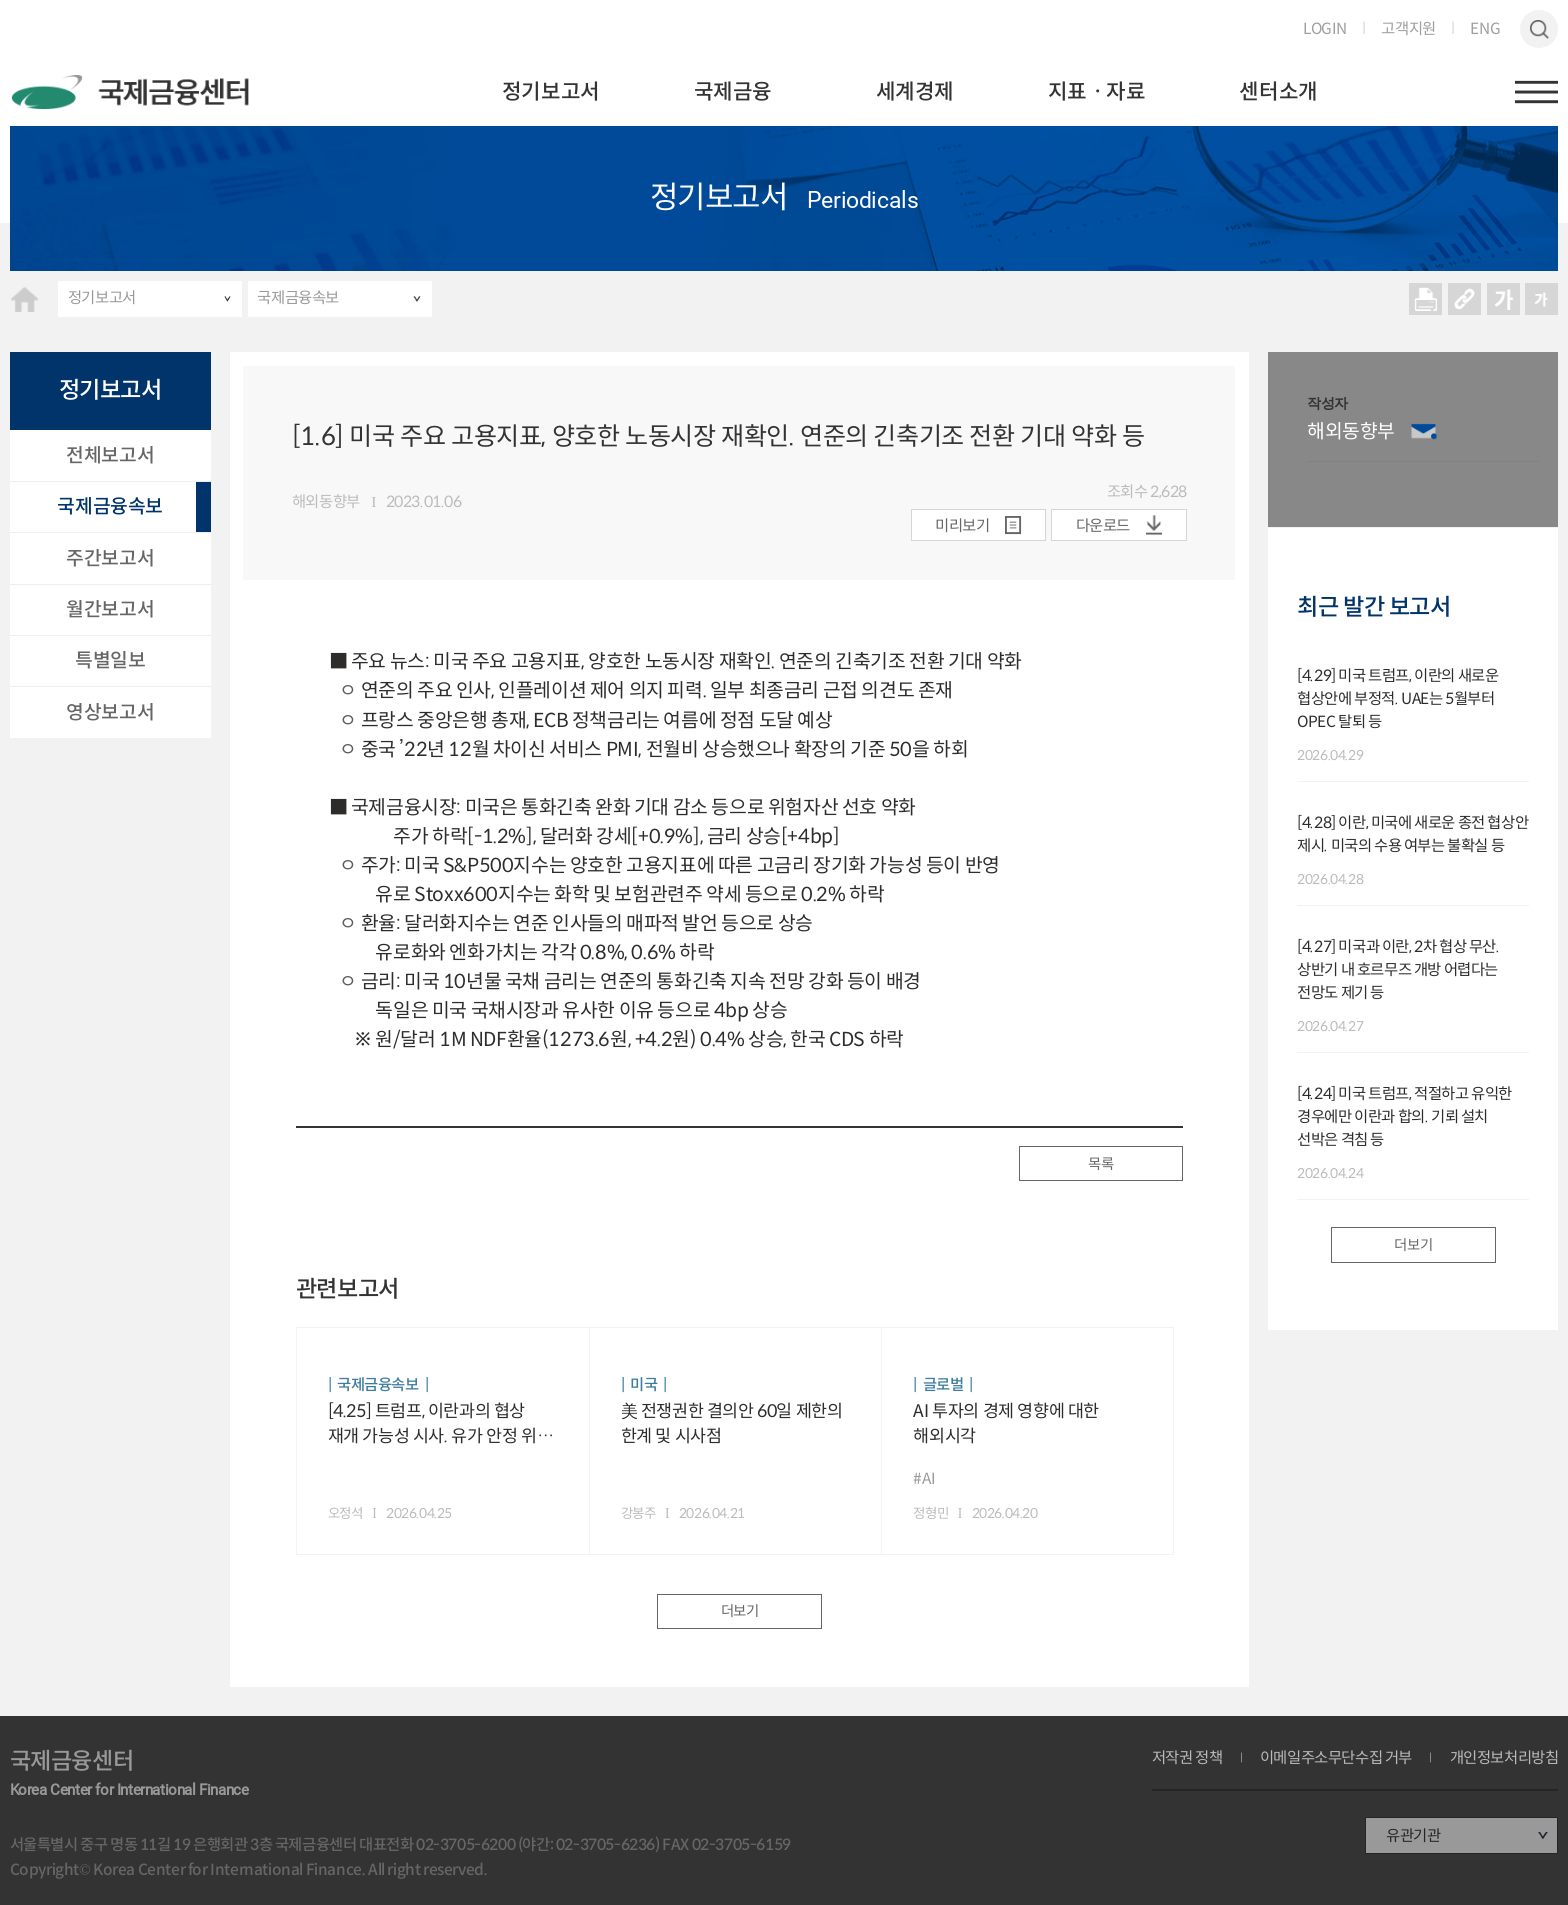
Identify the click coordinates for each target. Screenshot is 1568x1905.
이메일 (1423, 431)
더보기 (740, 1611)
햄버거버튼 (1537, 92)
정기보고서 (551, 91)
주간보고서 (110, 558)
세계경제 (915, 91)
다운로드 (1103, 525)
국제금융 (733, 91)
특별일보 (110, 660)
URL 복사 (1464, 298)
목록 (1100, 1164)
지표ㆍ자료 (1097, 91)
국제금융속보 (298, 297)
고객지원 (1408, 28)
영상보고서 (110, 712)
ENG (1485, 28)
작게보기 (1541, 298)
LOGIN (1325, 28)
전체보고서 (110, 455)
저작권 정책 (1187, 1757)
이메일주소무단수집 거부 (1336, 1757)
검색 (1539, 29)
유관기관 (1413, 1835)
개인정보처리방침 (1504, 1757)
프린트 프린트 (1425, 298)
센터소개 (1278, 91)
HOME (24, 299)
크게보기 (1503, 298)
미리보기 (962, 525)
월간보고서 (110, 609)
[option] (1423, 440)
